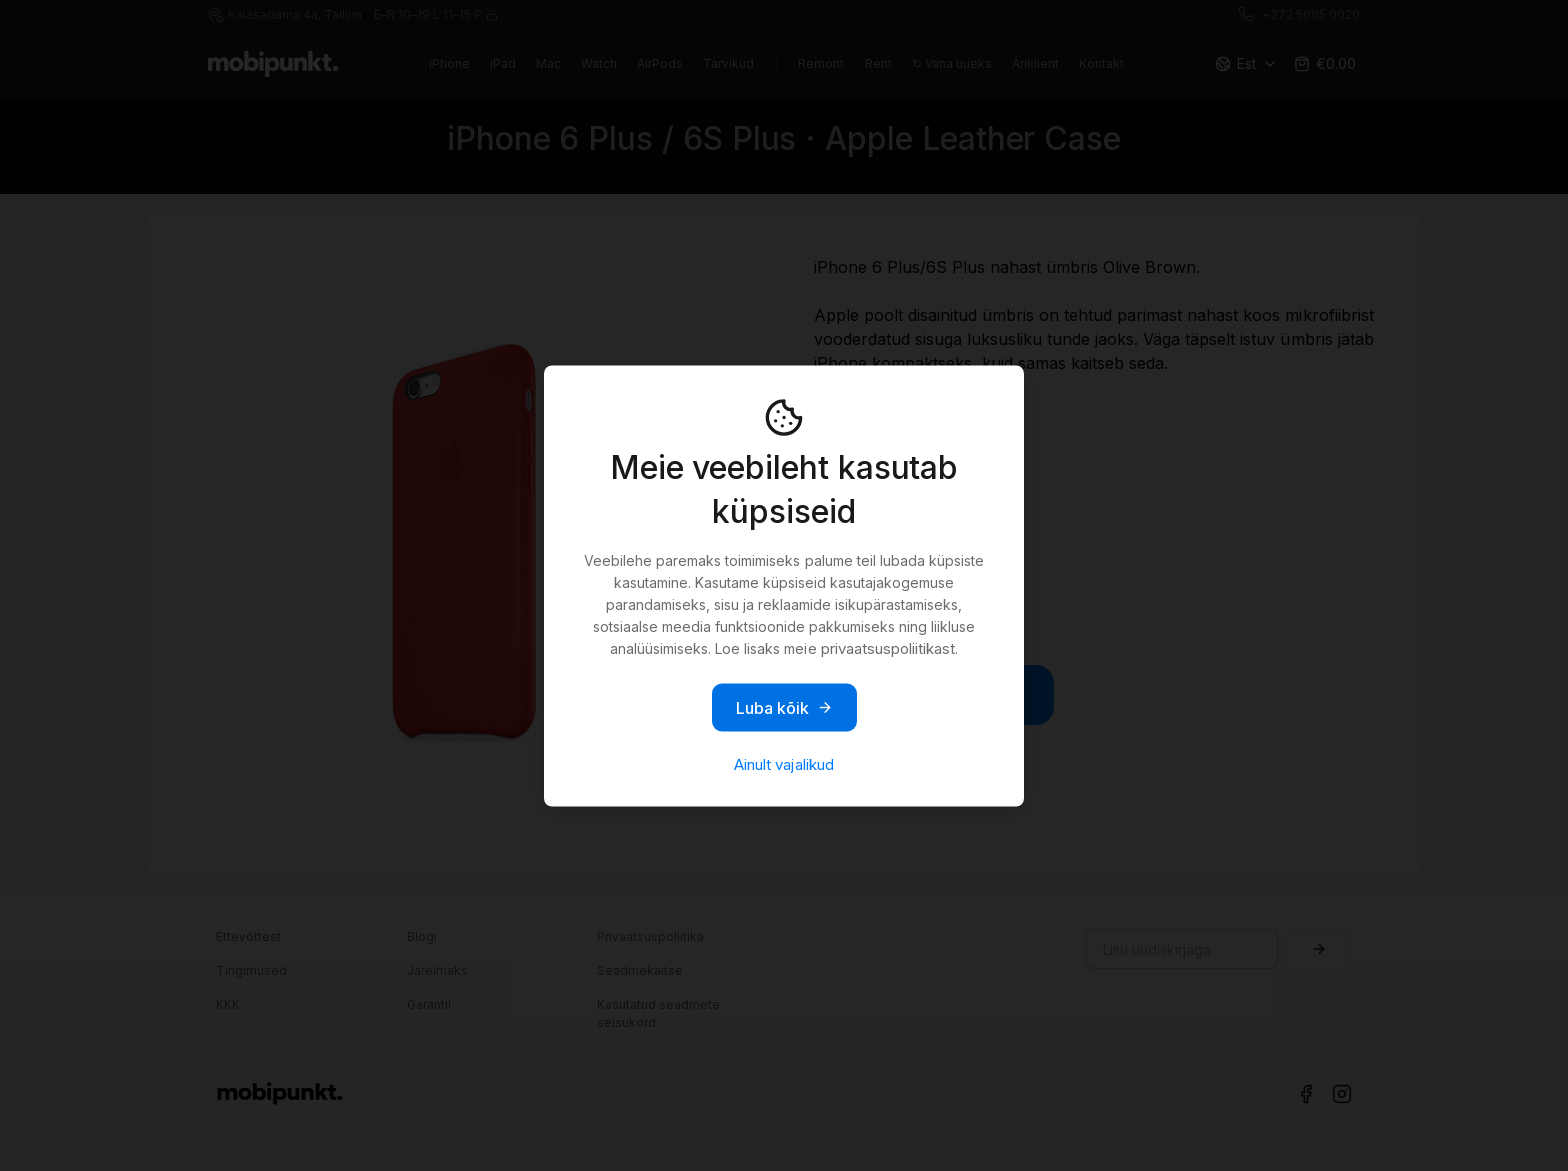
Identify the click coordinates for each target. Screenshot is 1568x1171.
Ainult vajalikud (783, 763)
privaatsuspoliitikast (888, 647)
